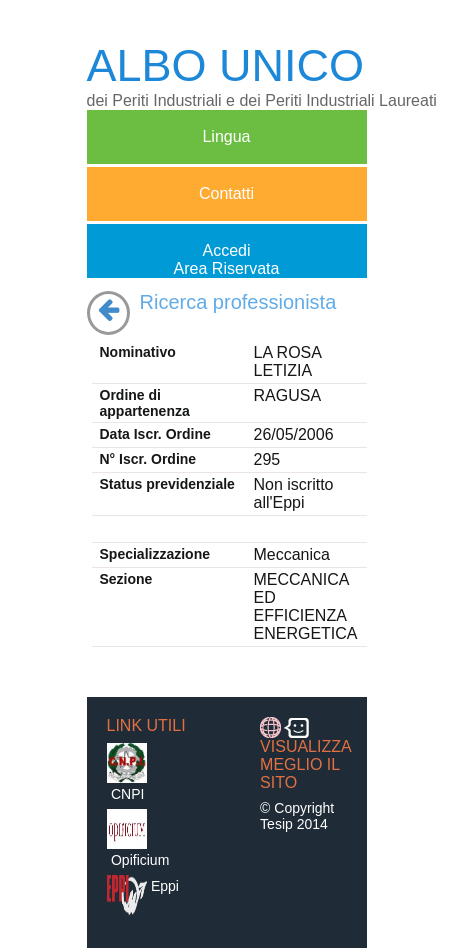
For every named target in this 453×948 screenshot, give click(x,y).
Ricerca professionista (238, 302)
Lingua (226, 145)
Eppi (165, 886)
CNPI (127, 794)
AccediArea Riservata (227, 259)
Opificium (140, 860)
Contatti (226, 202)
